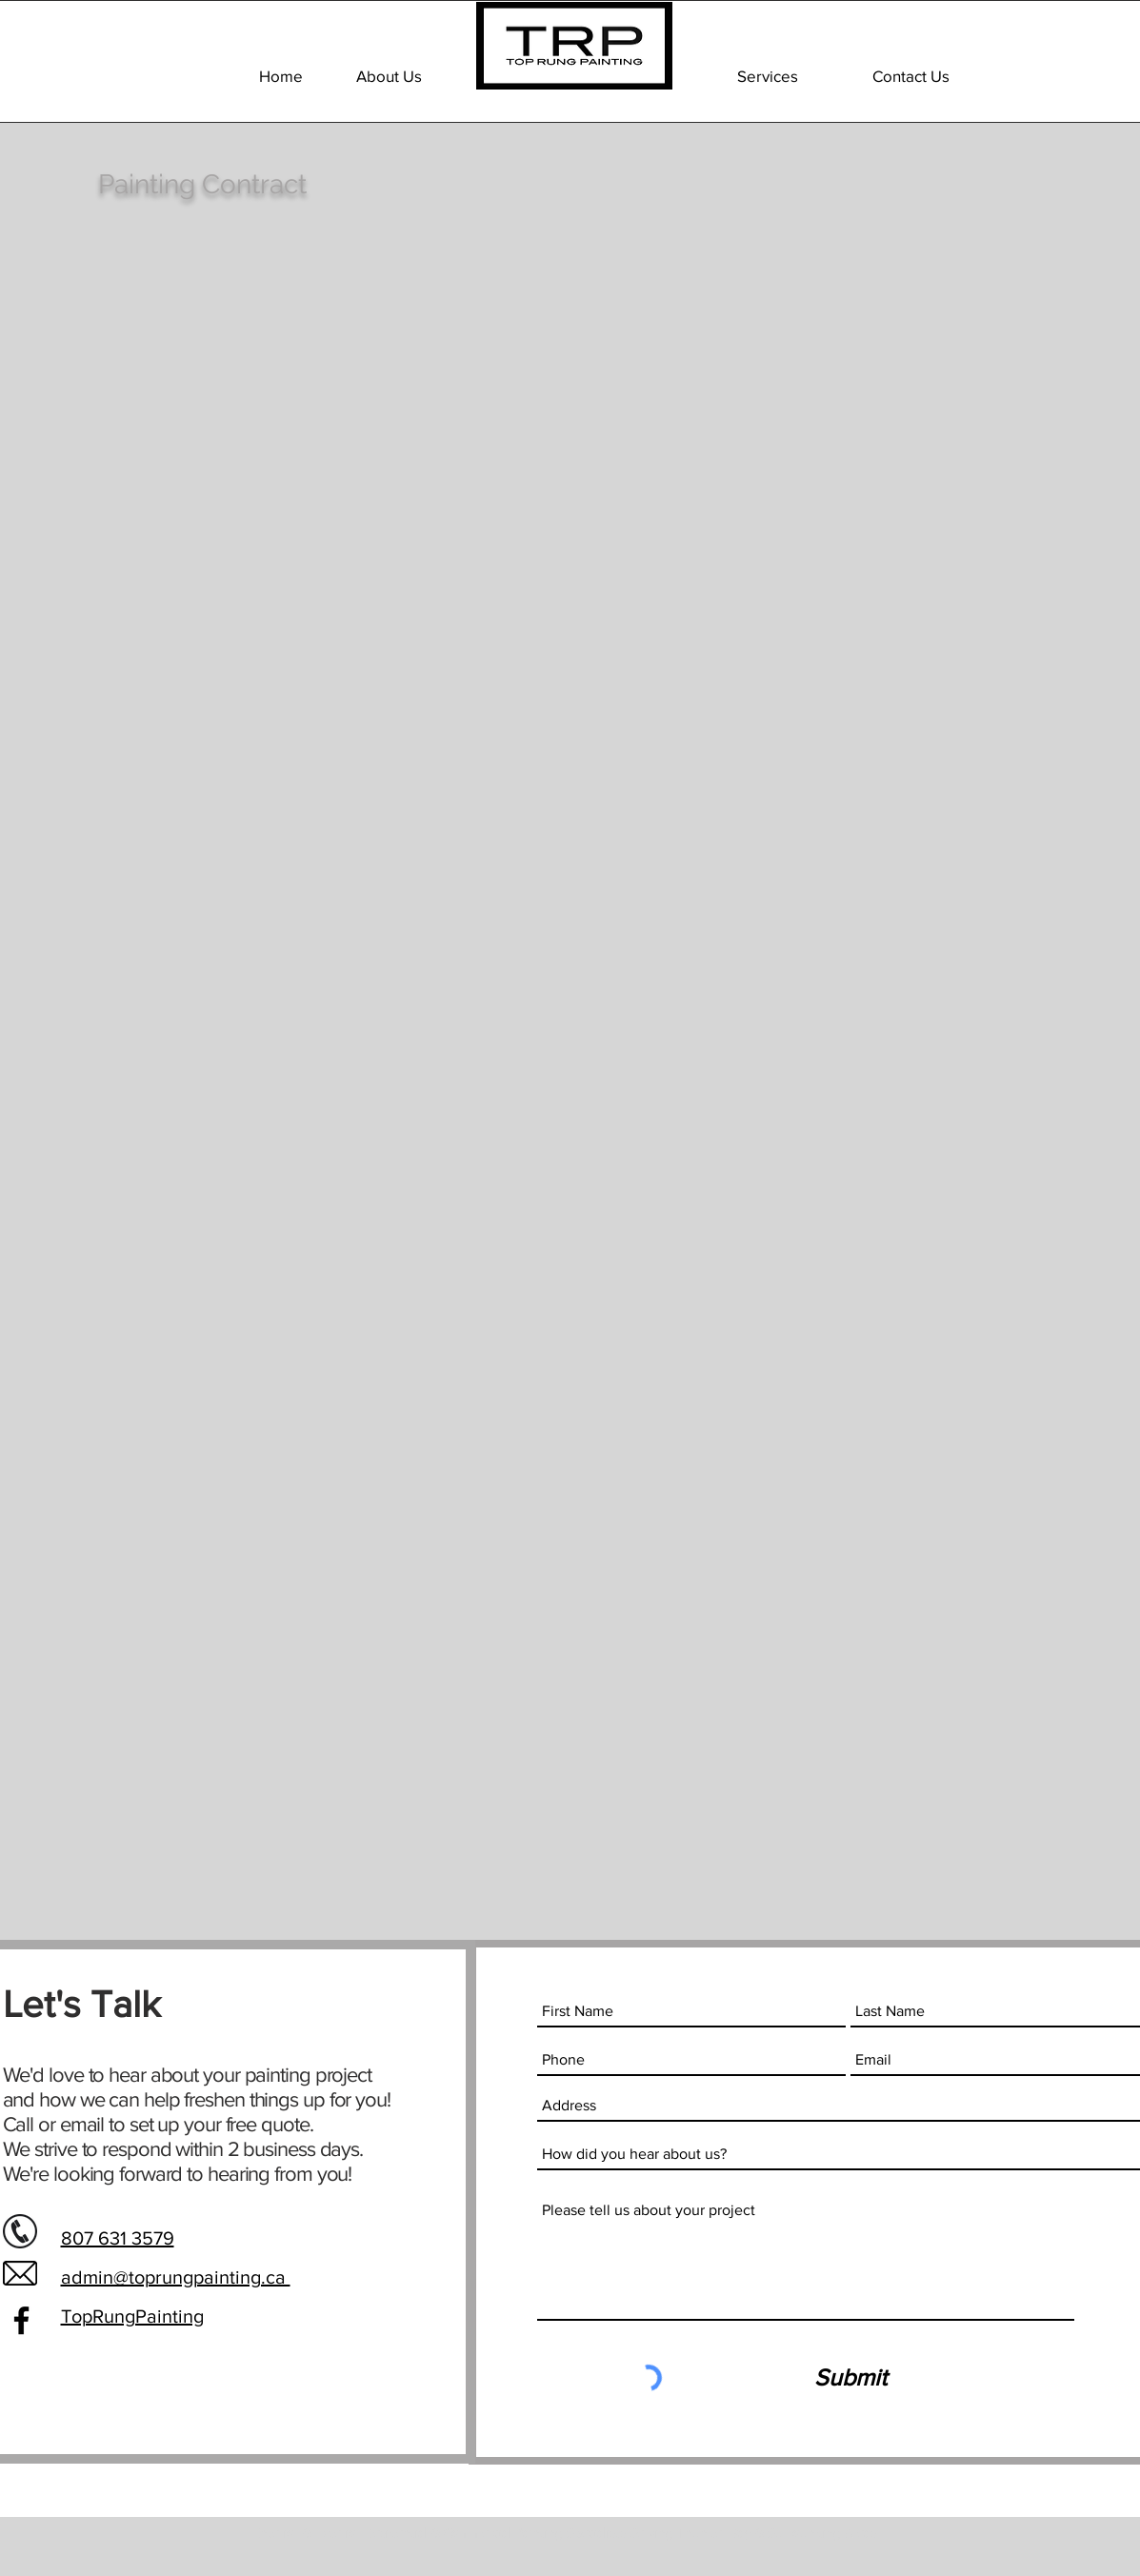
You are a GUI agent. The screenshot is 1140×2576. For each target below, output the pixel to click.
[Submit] (850, 2378)
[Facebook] (21, 2320)
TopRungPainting (132, 2316)
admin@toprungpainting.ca (175, 2276)
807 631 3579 (117, 2237)
